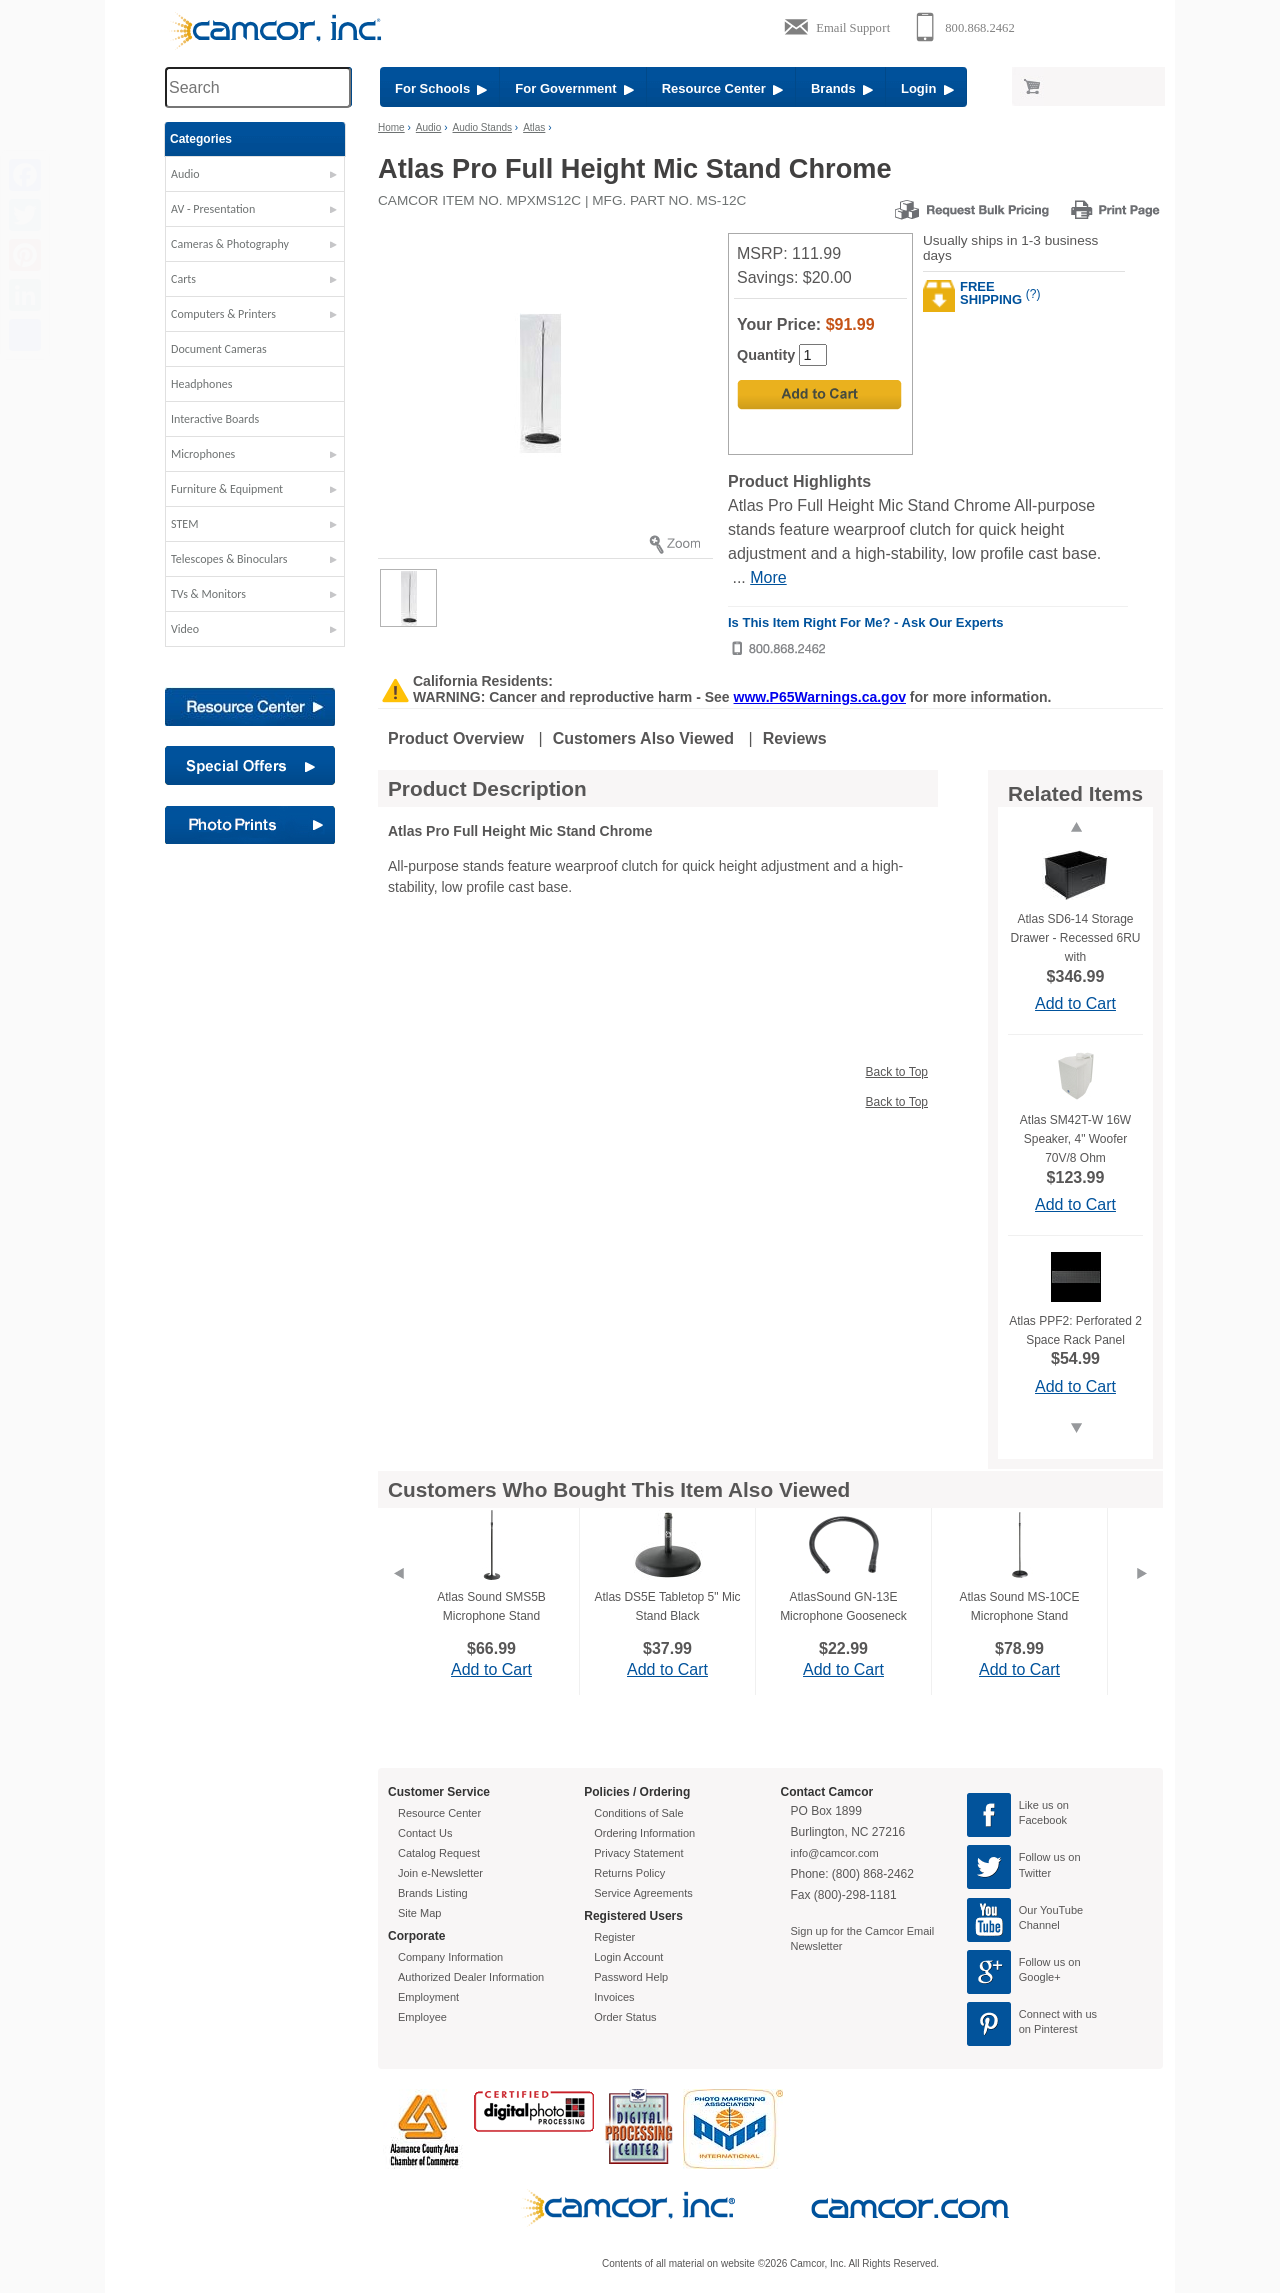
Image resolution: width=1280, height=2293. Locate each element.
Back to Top (897, 1072)
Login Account (628, 1957)
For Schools (441, 88)
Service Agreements (643, 1893)
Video (185, 629)
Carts (183, 279)
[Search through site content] (258, 87)
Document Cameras (219, 349)
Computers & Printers (223, 314)
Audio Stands (483, 127)
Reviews (795, 738)
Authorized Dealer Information (471, 1977)
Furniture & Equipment (227, 489)
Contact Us (425, 1833)
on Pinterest (1048, 2029)
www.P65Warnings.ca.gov (820, 697)
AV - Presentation (213, 209)
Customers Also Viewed (643, 738)
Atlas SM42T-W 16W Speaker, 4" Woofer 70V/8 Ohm (1075, 1139)
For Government (574, 88)
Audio (185, 174)
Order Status (625, 2017)
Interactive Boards (215, 419)
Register (614, 1937)
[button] (255, 179)
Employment (428, 1997)
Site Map (419, 1913)
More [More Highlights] (768, 577)
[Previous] (398, 1598)
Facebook (1043, 1820)
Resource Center (722, 88)
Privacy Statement (638, 1853)
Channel (1039, 1925)
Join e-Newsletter (440, 1873)
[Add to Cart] (819, 394)
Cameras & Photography (230, 244)
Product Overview (456, 738)
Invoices (614, 1997)
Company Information (450, 1957)
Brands (842, 88)
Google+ (1040, 1977)
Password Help (631, 1977)
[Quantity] (813, 355)
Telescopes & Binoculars (229, 559)
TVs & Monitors (208, 594)
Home (391, 127)
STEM (184, 524)
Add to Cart (1075, 1003)
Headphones (201, 384)
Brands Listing (433, 1893)
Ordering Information (644, 1833)
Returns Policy (629, 1873)
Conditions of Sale (638, 1813)
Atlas (534, 127)
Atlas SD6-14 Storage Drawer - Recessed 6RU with (1075, 938)
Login (927, 88)
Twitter (1035, 1873)
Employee (422, 2017)
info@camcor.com (835, 1853)
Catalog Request (439, 1853)
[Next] (1142, 1598)
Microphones (203, 454)
